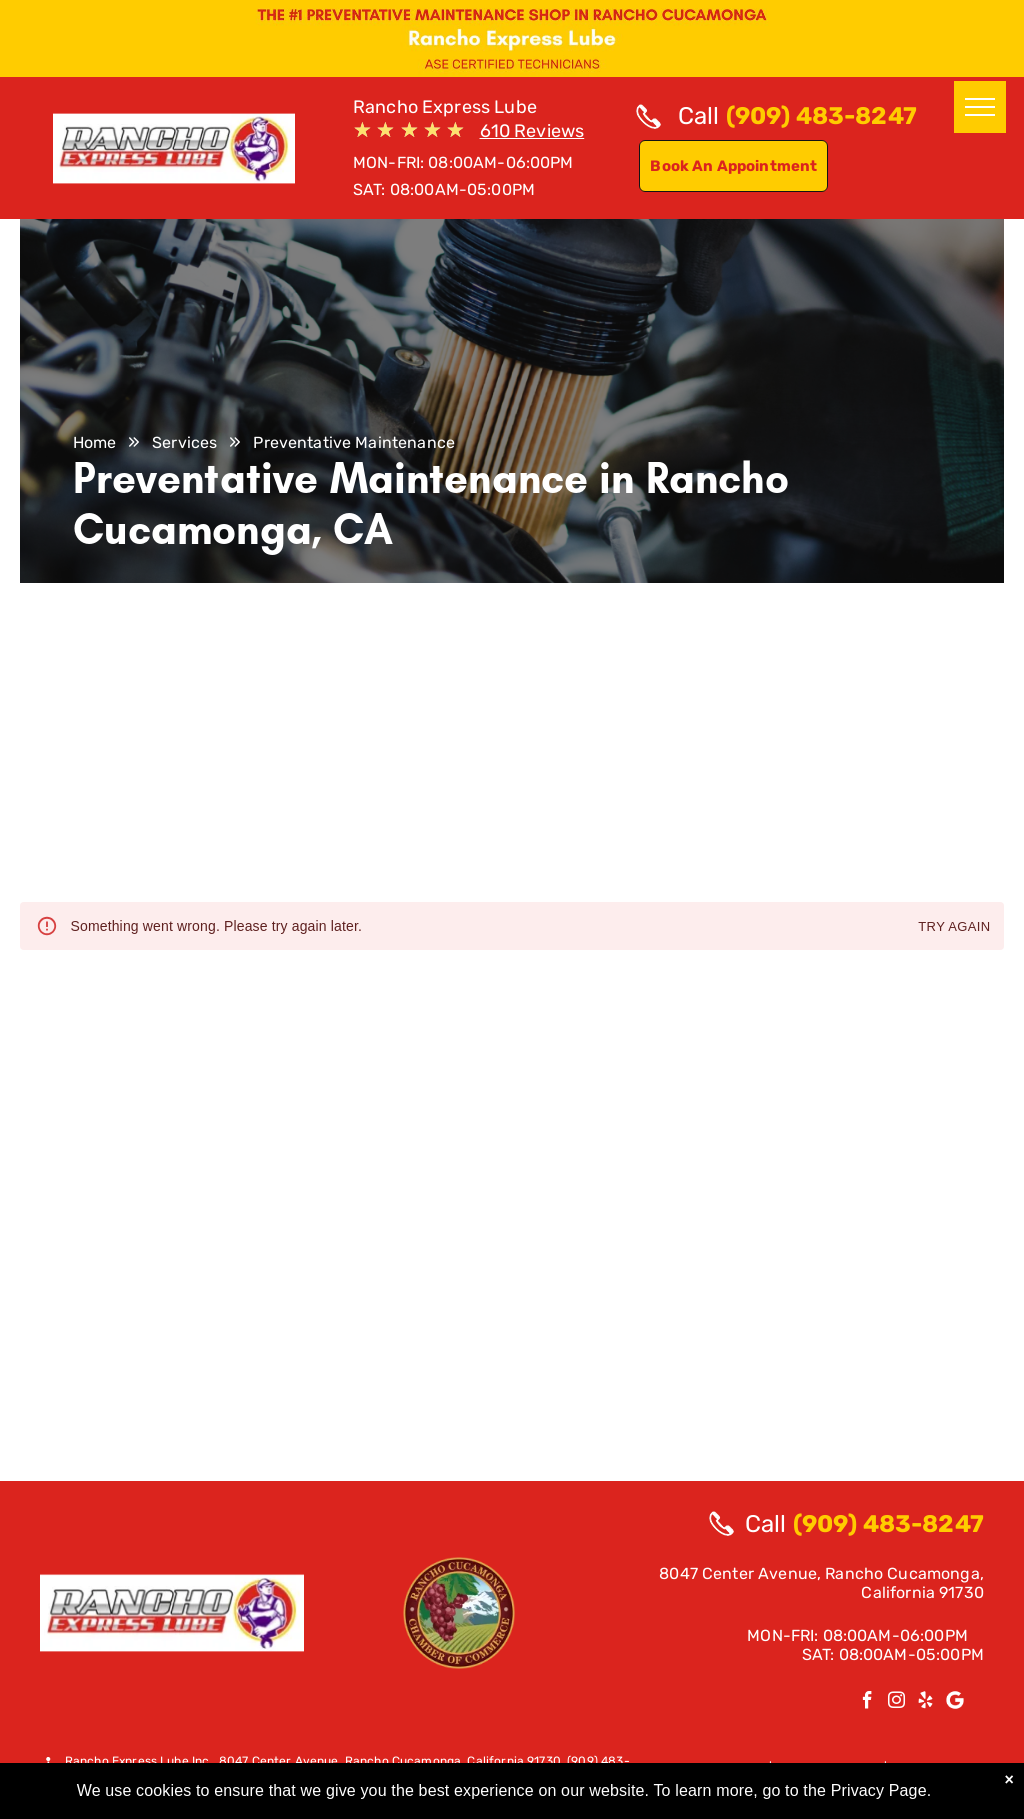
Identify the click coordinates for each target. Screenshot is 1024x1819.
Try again (954, 927)
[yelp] (925, 1703)
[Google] (954, 1703)
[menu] (980, 107)
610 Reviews (532, 131)
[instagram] (896, 1703)
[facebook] (867, 1703)
